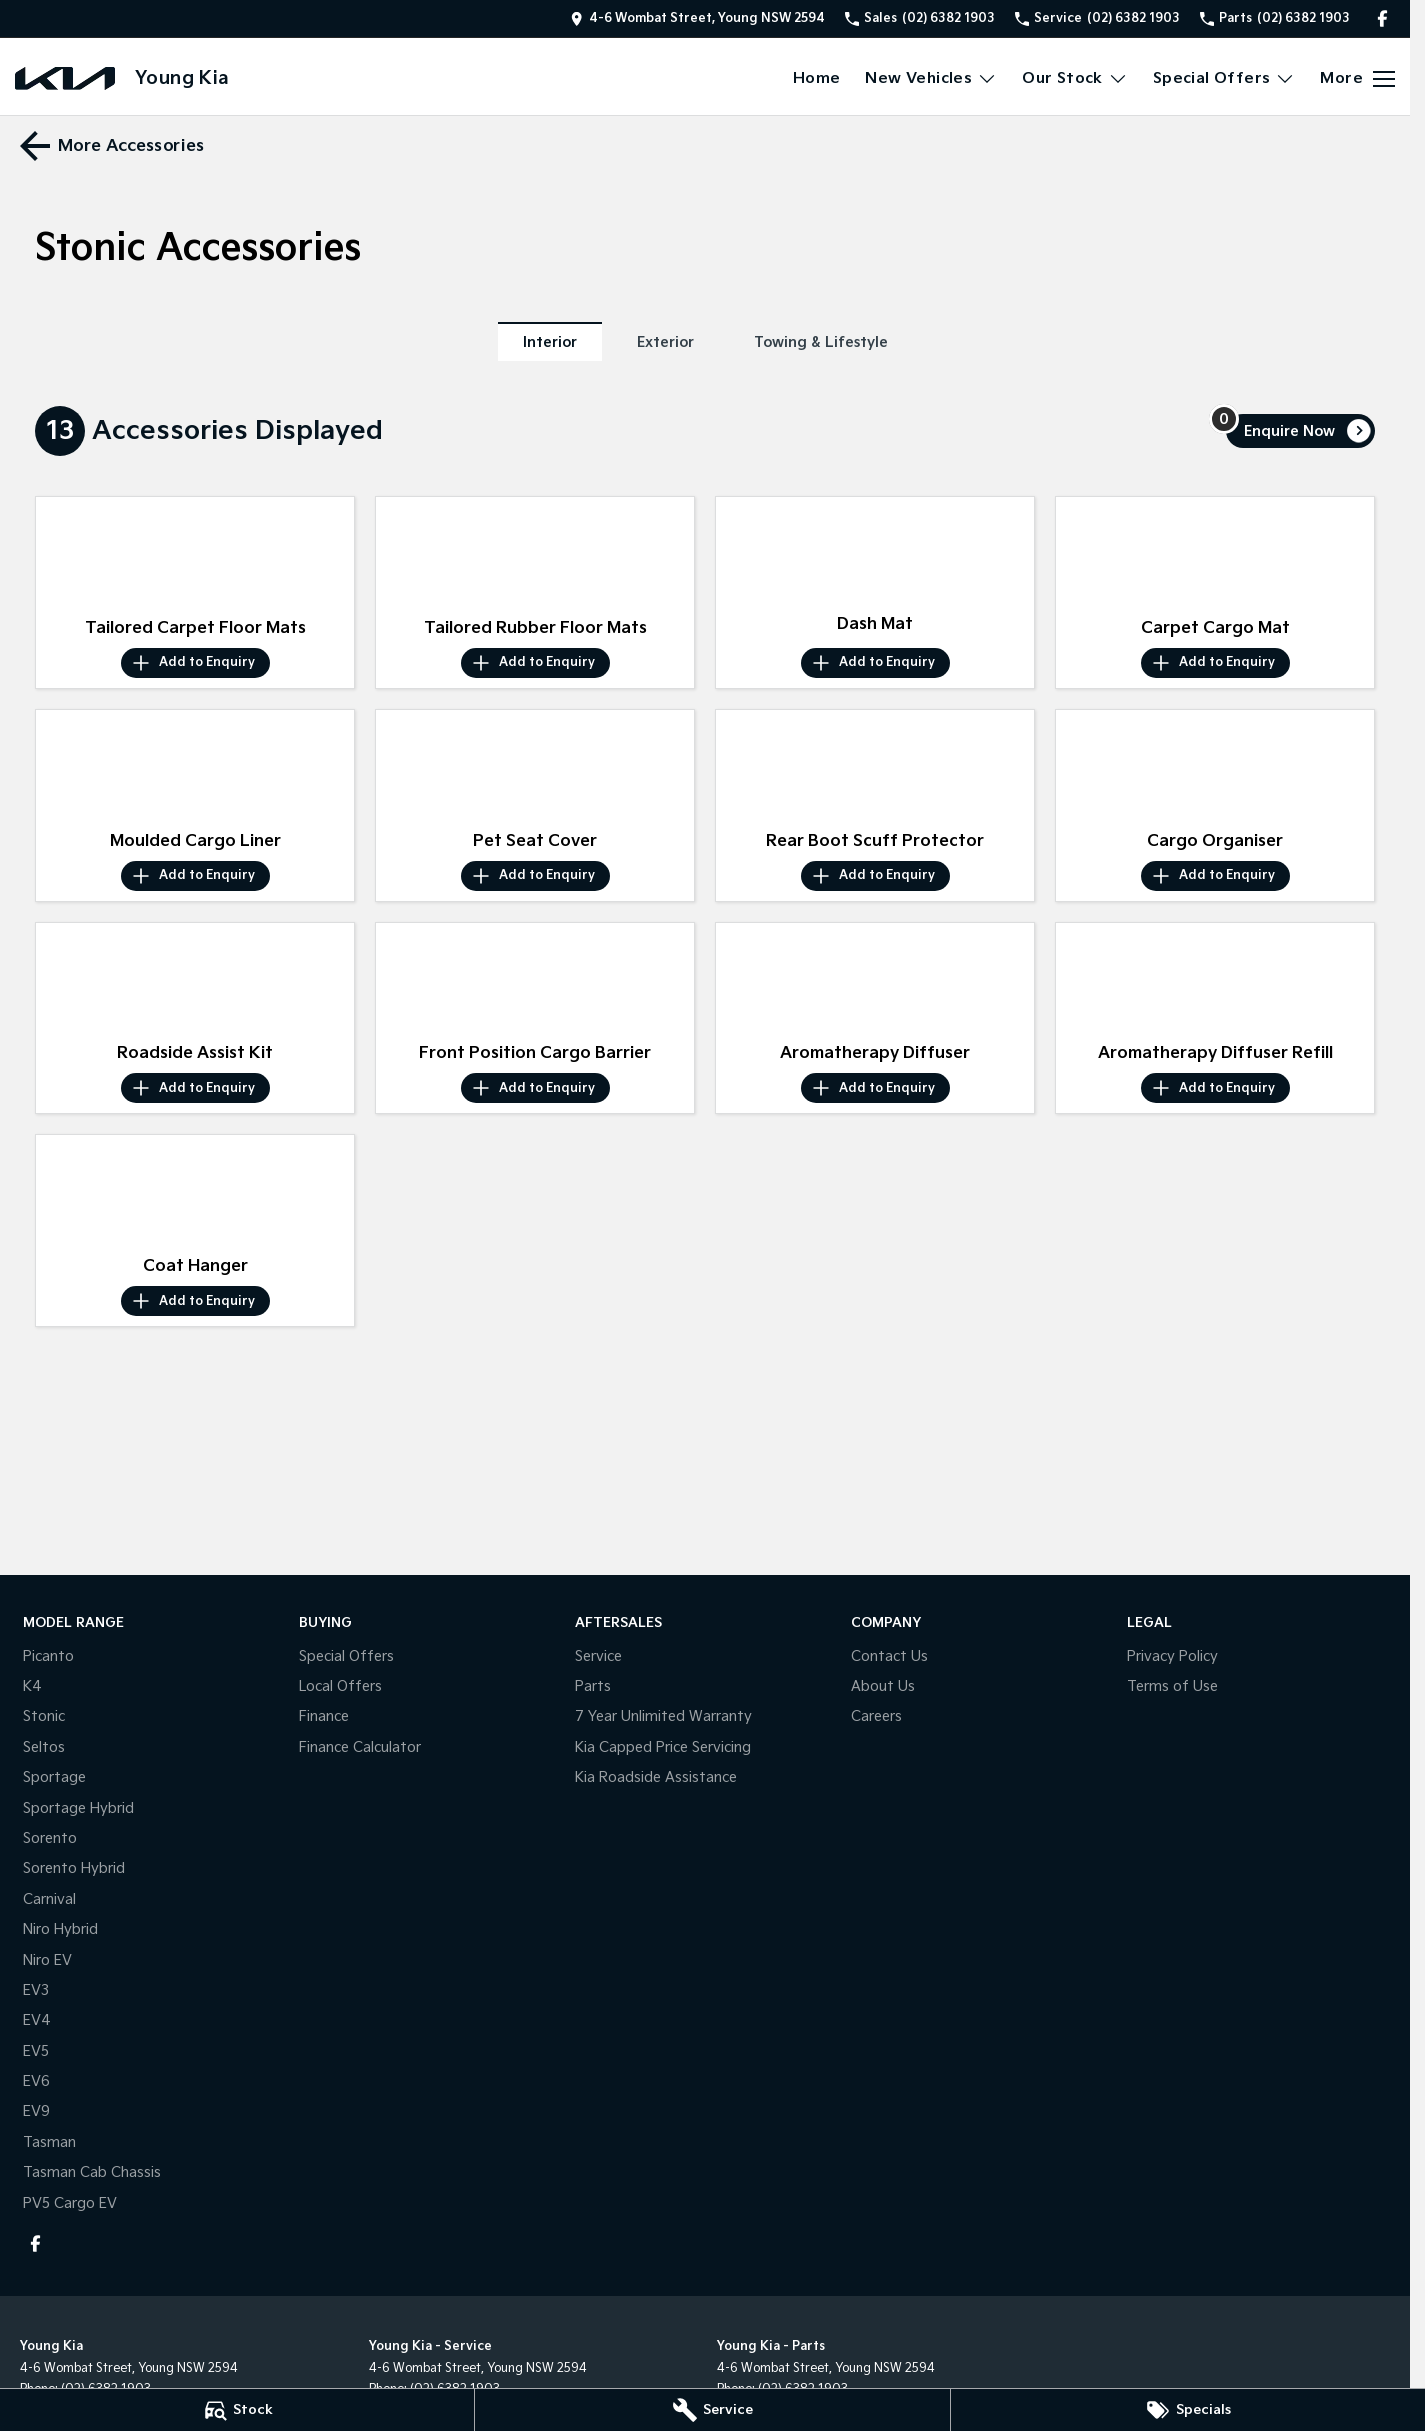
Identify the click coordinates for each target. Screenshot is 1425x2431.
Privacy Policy (1172, 1656)
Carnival (49, 1899)
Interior (550, 342)
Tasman (49, 2142)
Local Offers (340, 1686)
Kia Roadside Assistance (656, 1777)
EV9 (36, 2111)
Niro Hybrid (60, 1929)
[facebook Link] (1382, 18)
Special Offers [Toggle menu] (1224, 78)
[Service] (712, 2410)
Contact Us (889, 1656)
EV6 (36, 2081)
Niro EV (47, 1960)
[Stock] (237, 2410)
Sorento (50, 1838)
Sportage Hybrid (78, 1808)
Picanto (48, 1656)
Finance (324, 1716)
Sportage (54, 1777)
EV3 (36, 1990)
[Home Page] (65, 78)
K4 (32, 1686)
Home (817, 78)
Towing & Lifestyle (821, 342)
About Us (883, 1686)
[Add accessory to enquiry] (195, 663)
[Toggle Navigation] (1357, 79)
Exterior (665, 342)
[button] (195, 553)
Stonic (44, 1716)
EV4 (37, 2020)
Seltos (44, 1747)
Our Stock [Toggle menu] (1075, 78)
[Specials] (1188, 2410)
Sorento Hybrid (74, 1868)
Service (598, 1656)
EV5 (36, 2051)
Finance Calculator (360, 1747)
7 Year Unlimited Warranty (663, 1716)
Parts (593, 1686)
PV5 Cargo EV (70, 2203)
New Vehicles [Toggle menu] (931, 78)
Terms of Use (1172, 1686)
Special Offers (346, 1656)
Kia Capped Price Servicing (663, 1747)
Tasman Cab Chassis (92, 2172)
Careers (876, 1716)
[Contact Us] (697, 18)
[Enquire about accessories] (1300, 431)
